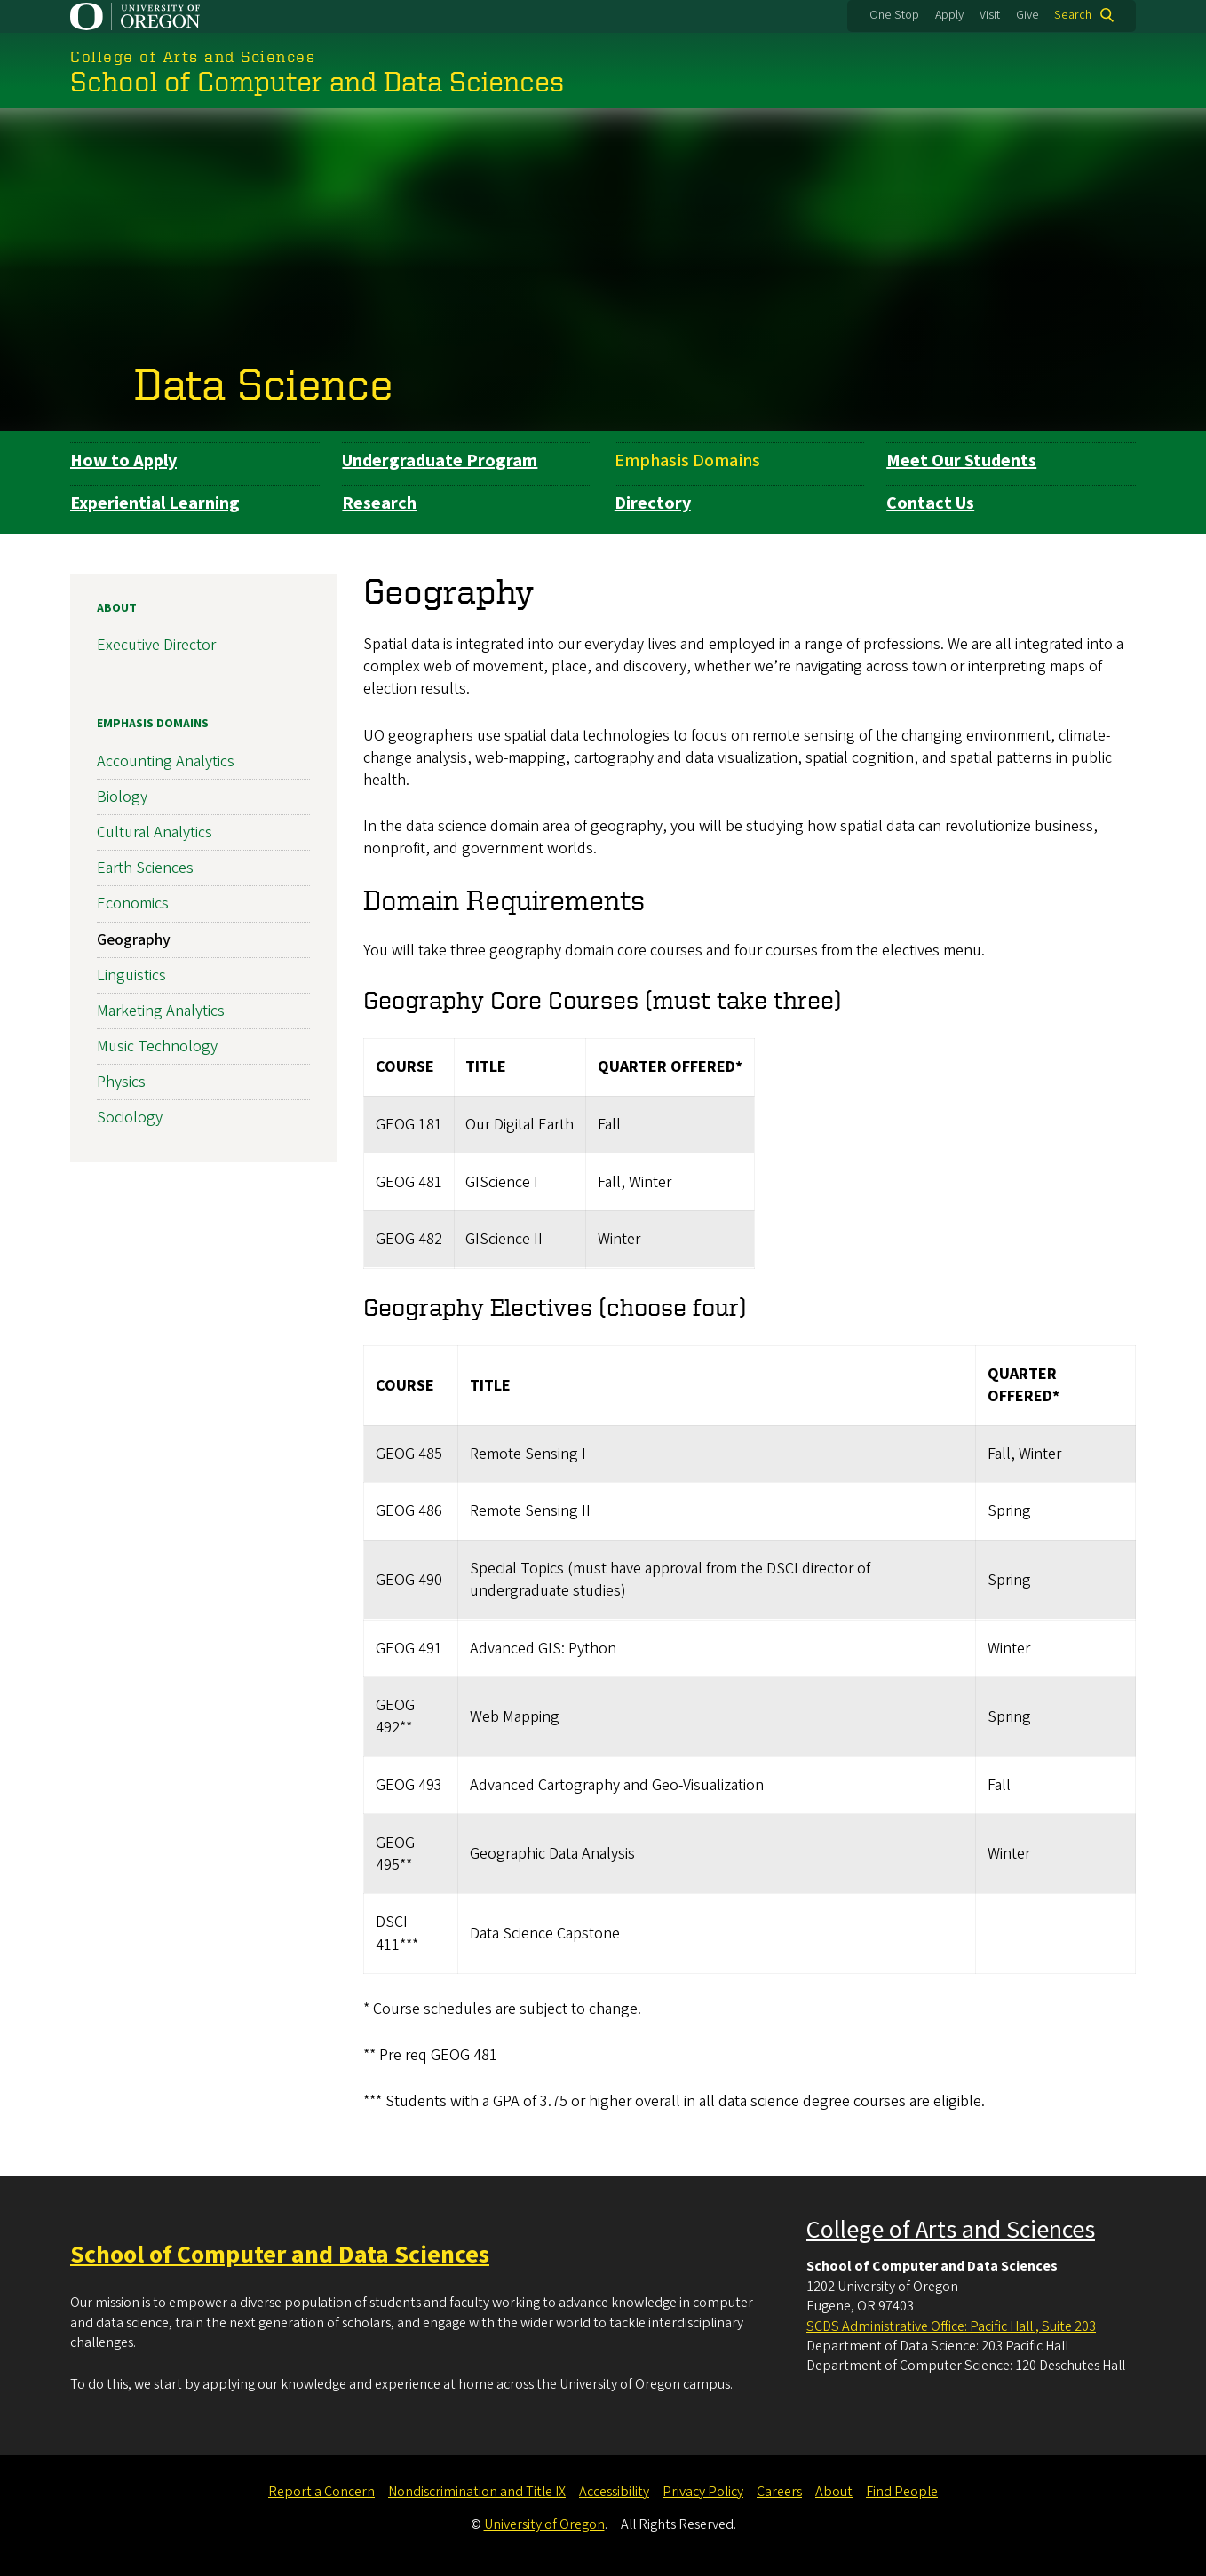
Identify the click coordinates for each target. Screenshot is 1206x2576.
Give (1027, 15)
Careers (779, 2491)
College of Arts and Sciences (950, 2229)
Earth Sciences (145, 868)
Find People (902, 2491)
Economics (133, 903)
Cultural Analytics (154, 832)
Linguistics (131, 974)
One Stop (894, 15)
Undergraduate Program (439, 460)
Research (379, 503)
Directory (653, 503)
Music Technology (157, 1046)
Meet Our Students (961, 460)
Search (1072, 15)
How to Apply (123, 460)
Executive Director (156, 645)
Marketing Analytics (161, 1011)
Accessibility (614, 2491)
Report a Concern (321, 2491)
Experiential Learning (155, 503)
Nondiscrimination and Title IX (477, 2491)
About (117, 608)
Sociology (130, 1117)
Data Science (263, 383)
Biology (122, 796)
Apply (949, 15)
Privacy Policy (703, 2491)
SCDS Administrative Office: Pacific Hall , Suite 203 (951, 2326)
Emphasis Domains (687, 460)
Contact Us (930, 503)
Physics (121, 1082)
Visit (990, 15)
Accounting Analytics (165, 760)
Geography (134, 939)
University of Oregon (544, 2524)
